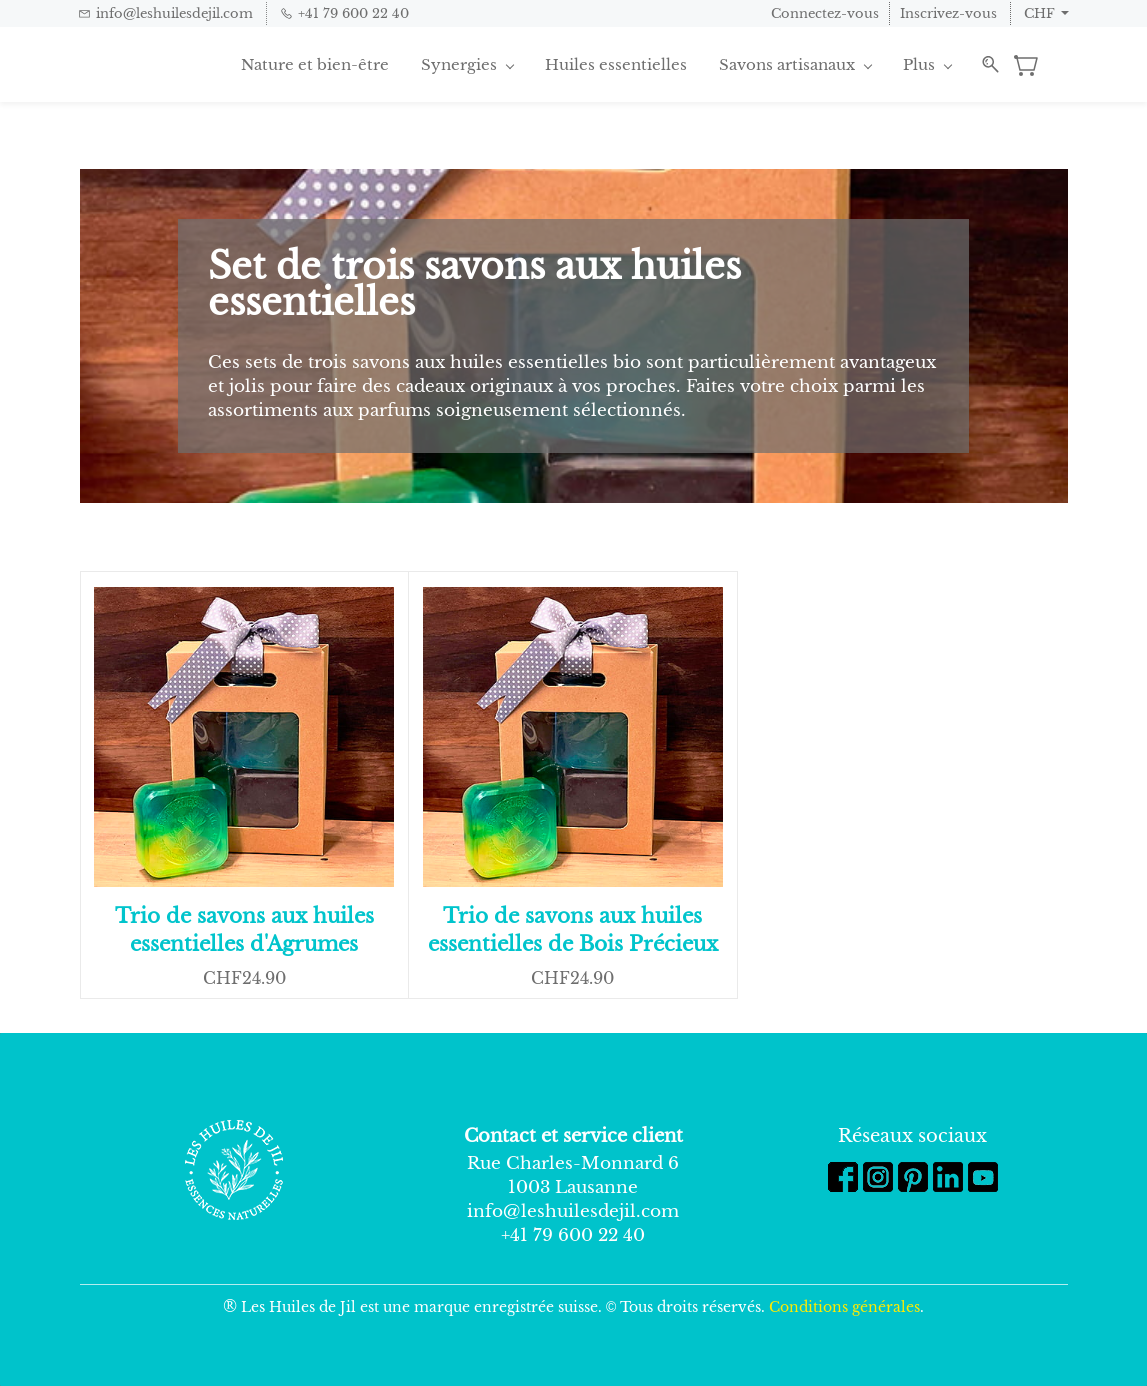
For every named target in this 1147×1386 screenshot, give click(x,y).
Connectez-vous (825, 13)
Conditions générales (844, 1307)
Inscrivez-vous (948, 13)
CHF (1039, 13)
